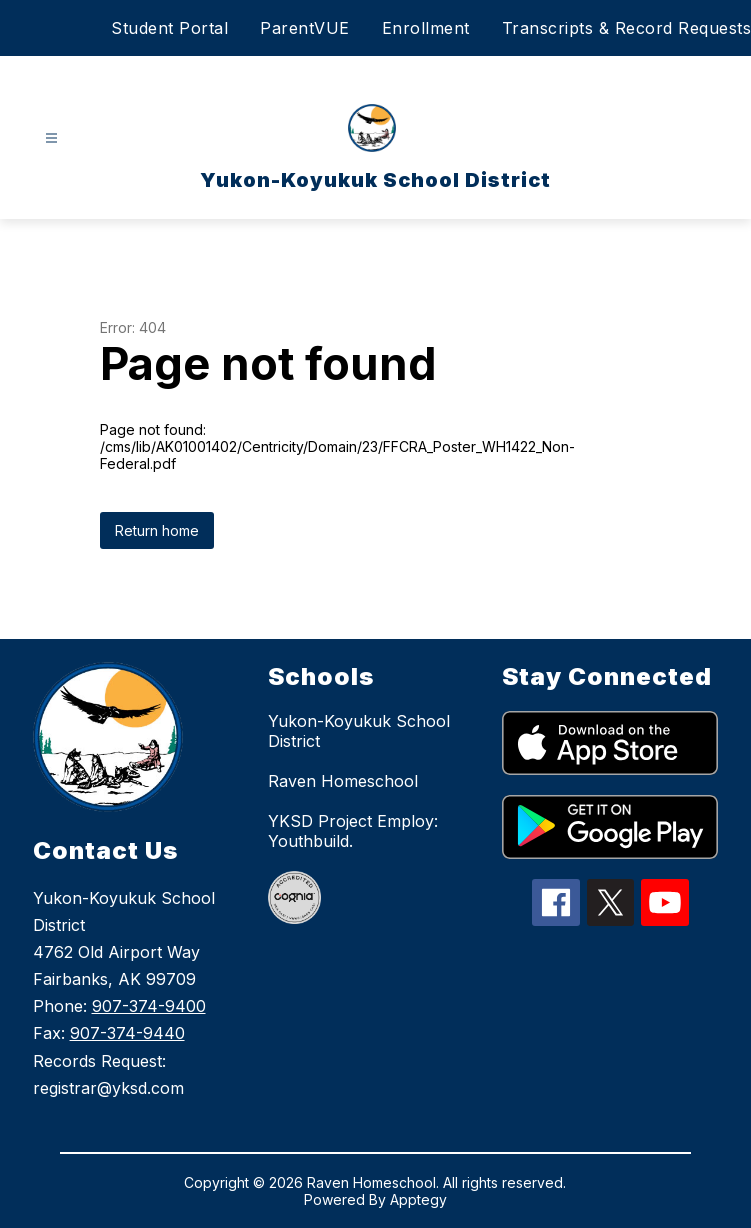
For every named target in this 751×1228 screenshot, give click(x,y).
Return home (157, 530)
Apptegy (418, 1199)
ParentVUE (305, 28)
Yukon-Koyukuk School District (359, 731)
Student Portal (169, 28)
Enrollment (426, 28)
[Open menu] (51, 138)
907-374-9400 (149, 1006)
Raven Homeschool (343, 781)
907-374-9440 (127, 1033)
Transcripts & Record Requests (627, 28)
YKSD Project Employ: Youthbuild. (353, 831)
